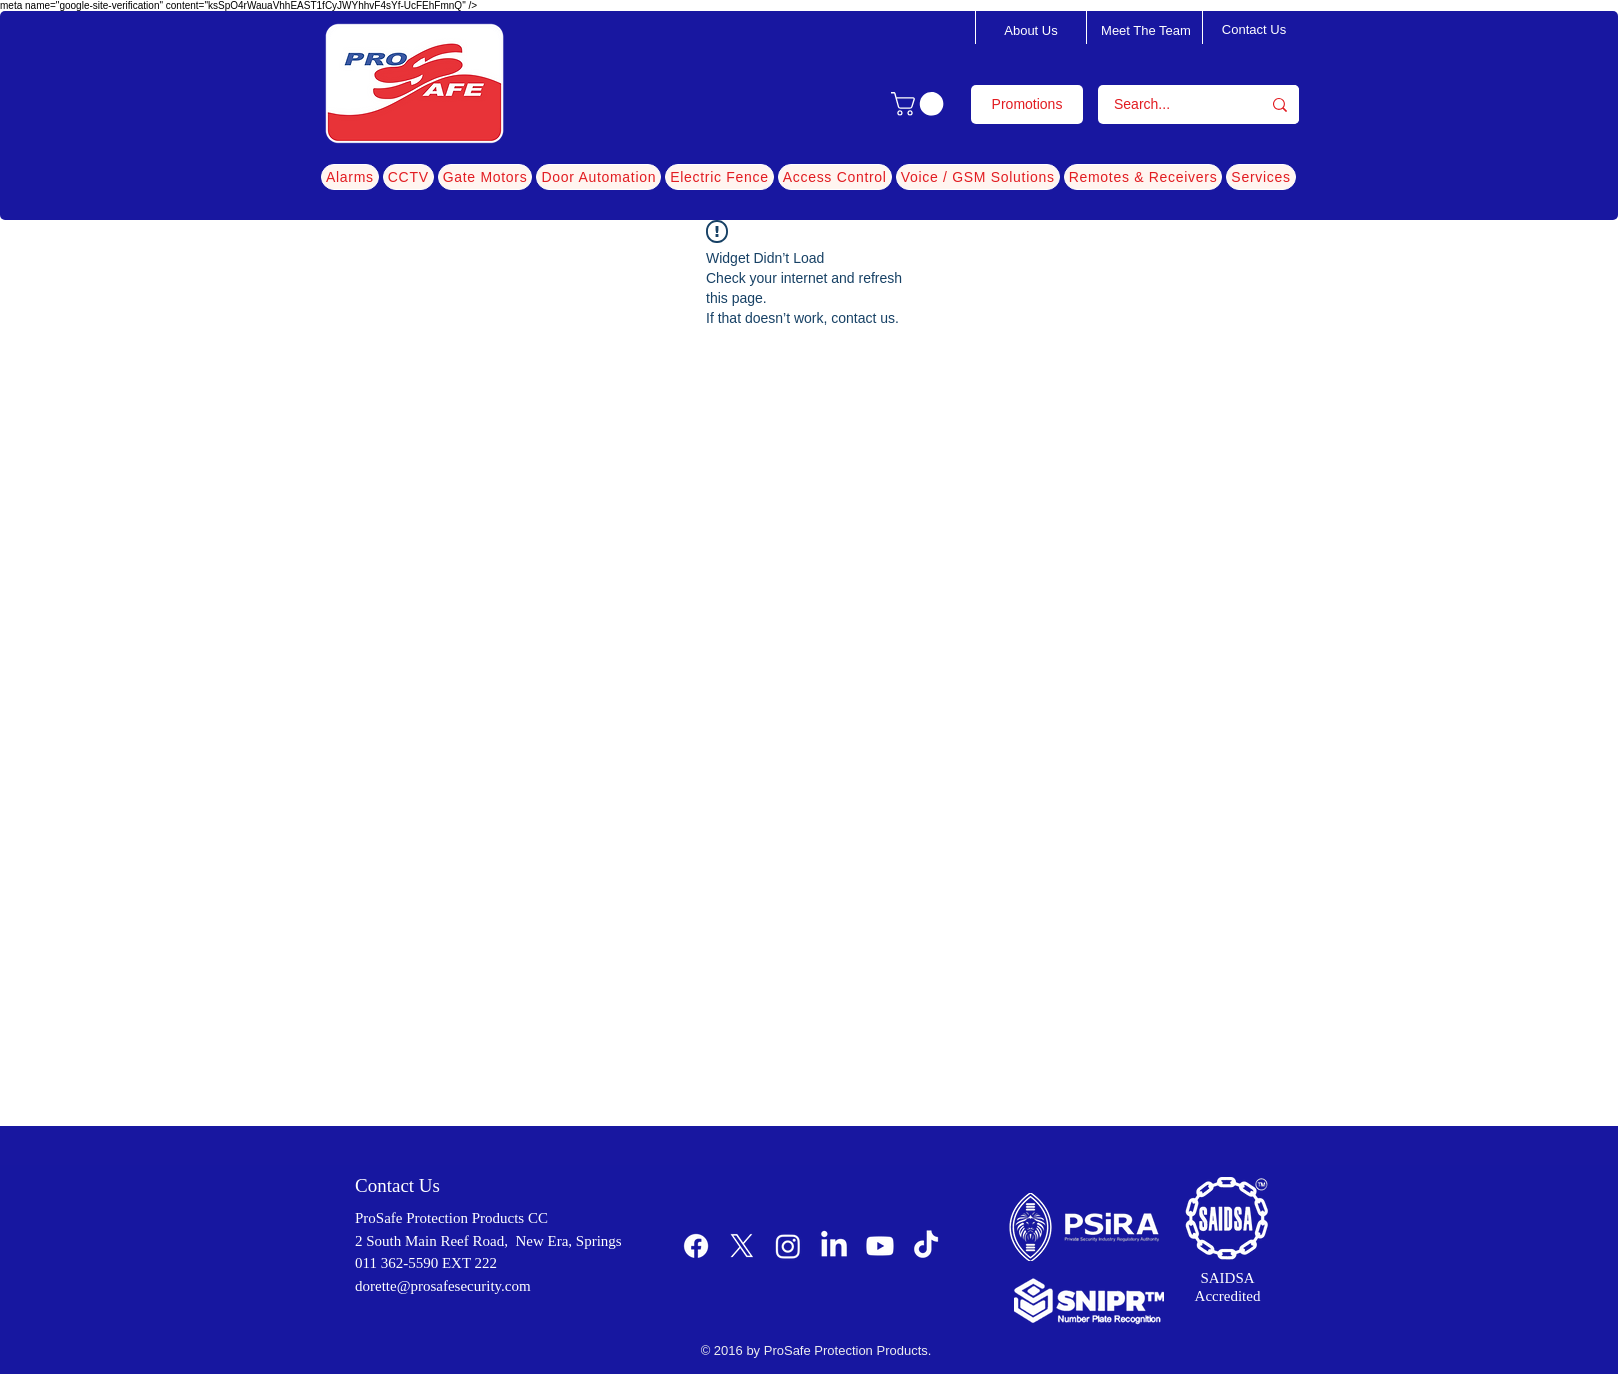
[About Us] (1031, 31)
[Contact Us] (1254, 30)
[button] (920, 104)
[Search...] (1166, 104)
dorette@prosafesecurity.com (443, 1286)
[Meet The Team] (1146, 31)
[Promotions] (1027, 104)
